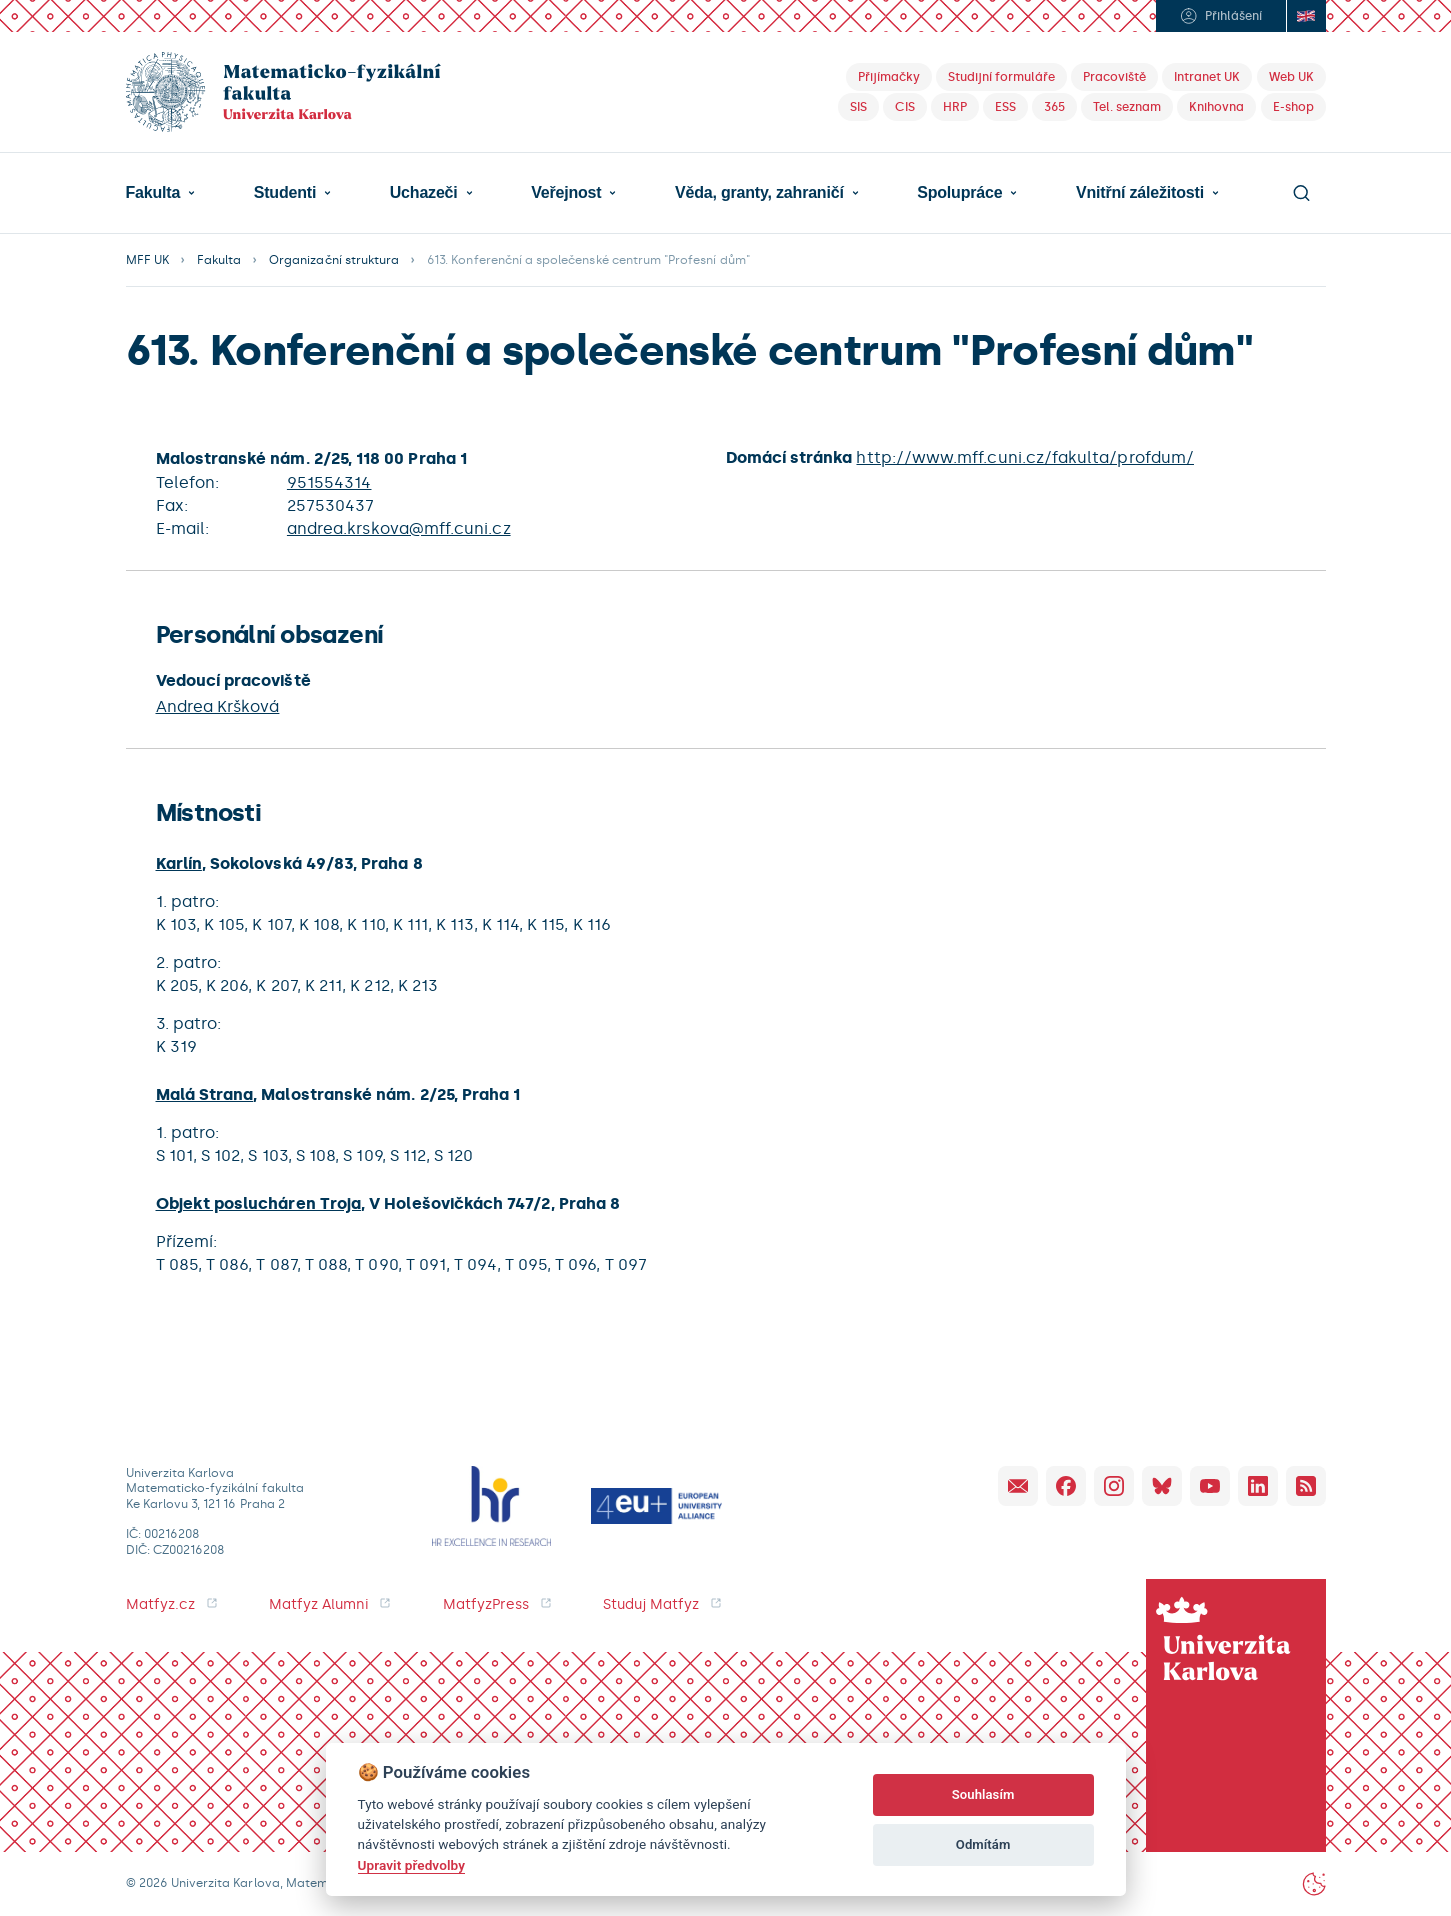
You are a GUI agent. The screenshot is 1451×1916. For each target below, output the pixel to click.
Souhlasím (983, 1794)
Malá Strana (205, 1094)
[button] (161, 193)
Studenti (285, 193)
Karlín (179, 863)
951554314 (329, 482)
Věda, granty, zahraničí (759, 193)
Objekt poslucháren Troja (259, 1203)
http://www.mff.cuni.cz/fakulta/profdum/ (1025, 457)
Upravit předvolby (411, 1865)
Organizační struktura (334, 260)
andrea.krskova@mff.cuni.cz (399, 528)
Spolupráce (959, 193)
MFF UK (147, 260)
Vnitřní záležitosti (1140, 193)
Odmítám (983, 1844)
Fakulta (153, 193)
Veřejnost (566, 193)
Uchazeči (424, 193)
